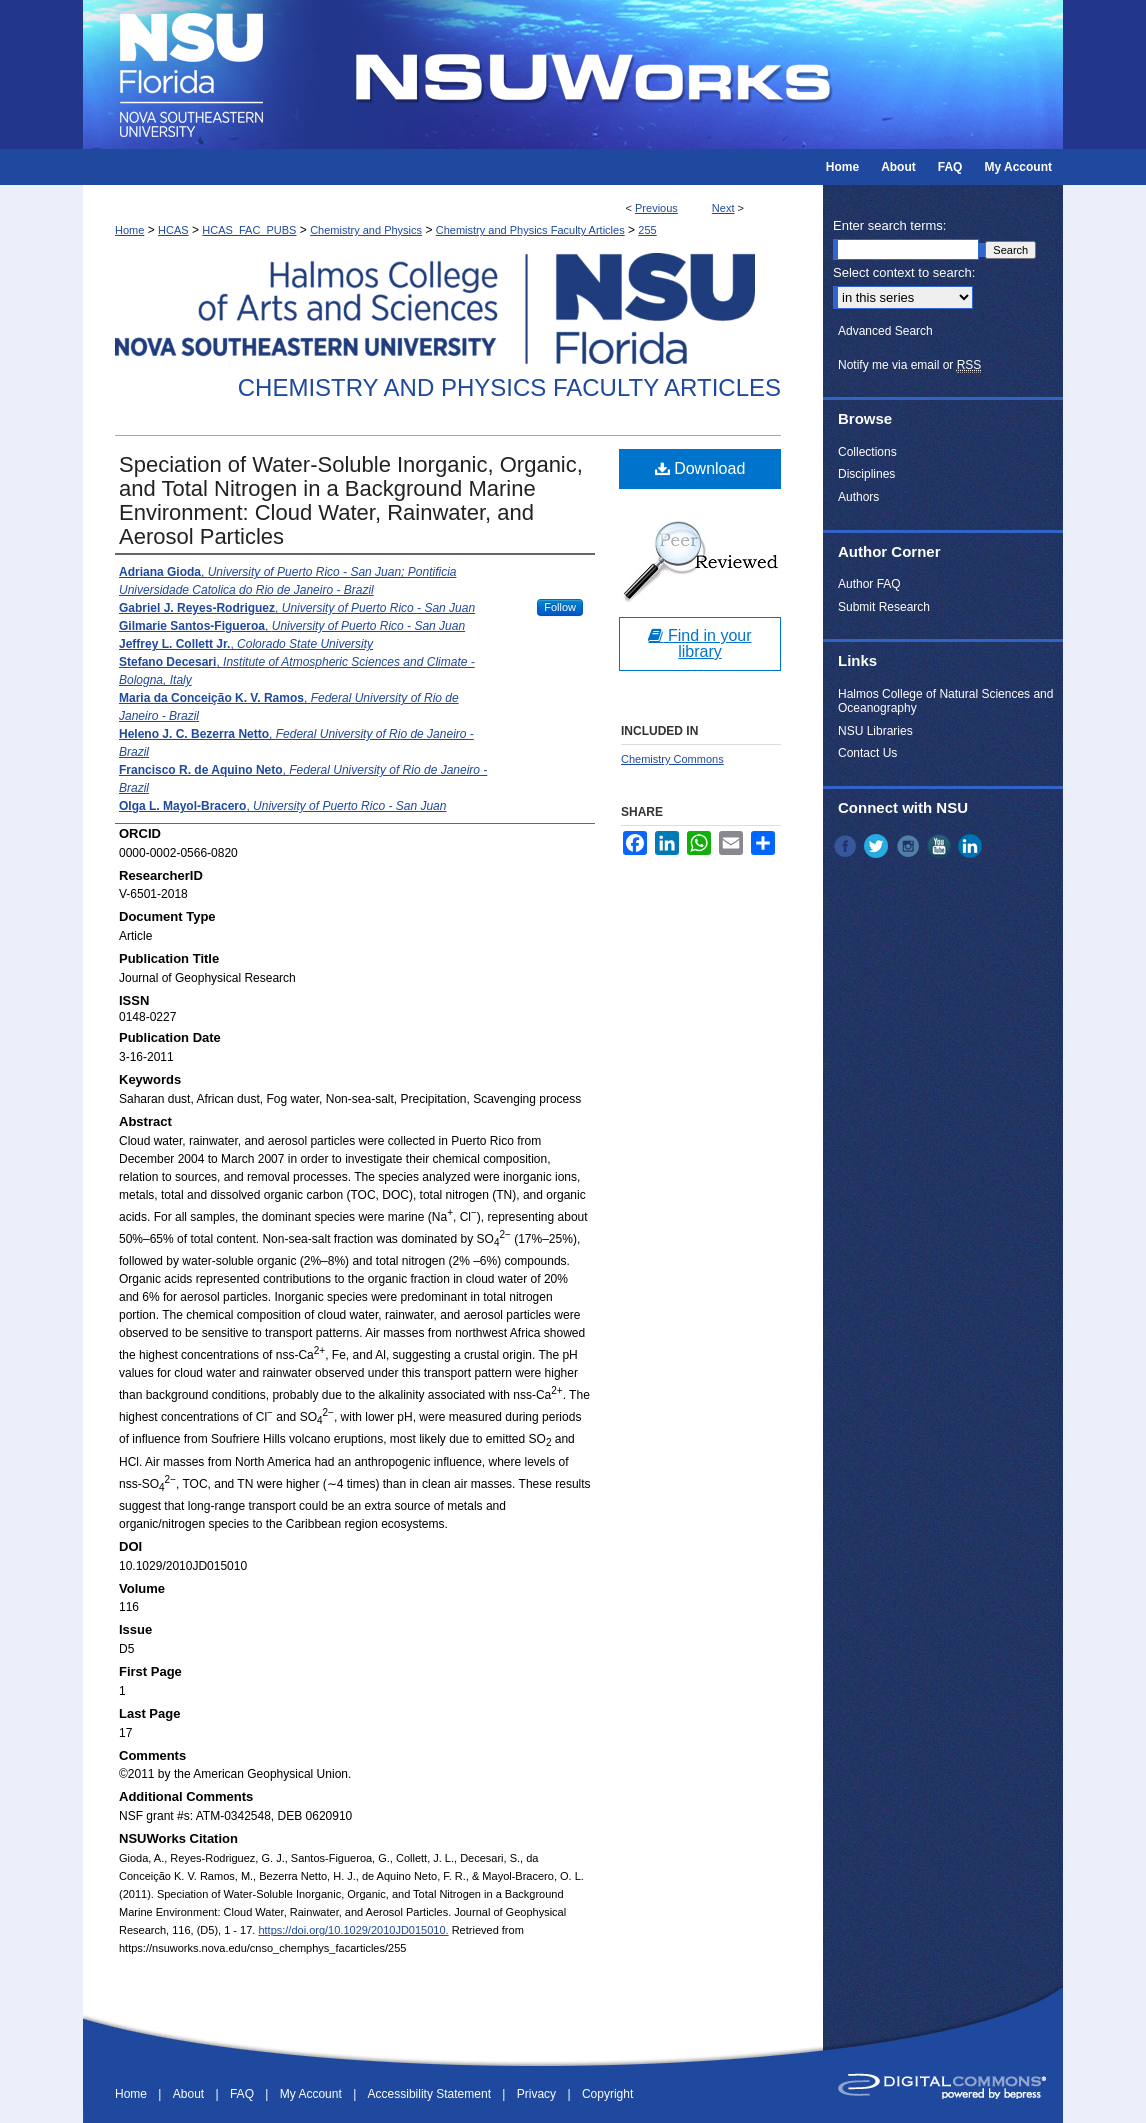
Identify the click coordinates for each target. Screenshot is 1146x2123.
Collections (867, 452)
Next (723, 208)
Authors (858, 497)
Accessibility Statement (431, 2094)
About (190, 2094)
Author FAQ (869, 584)
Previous (656, 208)
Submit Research (884, 607)
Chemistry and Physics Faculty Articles (530, 230)
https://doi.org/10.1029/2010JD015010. (353, 1930)
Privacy (538, 2094)
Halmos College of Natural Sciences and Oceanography (945, 701)
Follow (560, 607)
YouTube (941, 846)
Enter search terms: (889, 225)
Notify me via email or (909, 365)
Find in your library (699, 643)
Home (129, 230)
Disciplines (866, 474)
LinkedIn (972, 846)
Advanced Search (885, 331)
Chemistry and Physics (366, 230)
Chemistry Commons (672, 759)
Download (700, 468)
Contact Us (867, 753)
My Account (312, 2094)
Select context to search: (904, 272)
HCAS (173, 230)
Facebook (847, 846)
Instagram (910, 846)
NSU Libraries (875, 731)
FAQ (243, 2094)
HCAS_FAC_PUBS (249, 230)
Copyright (607, 2094)
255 (647, 230)
